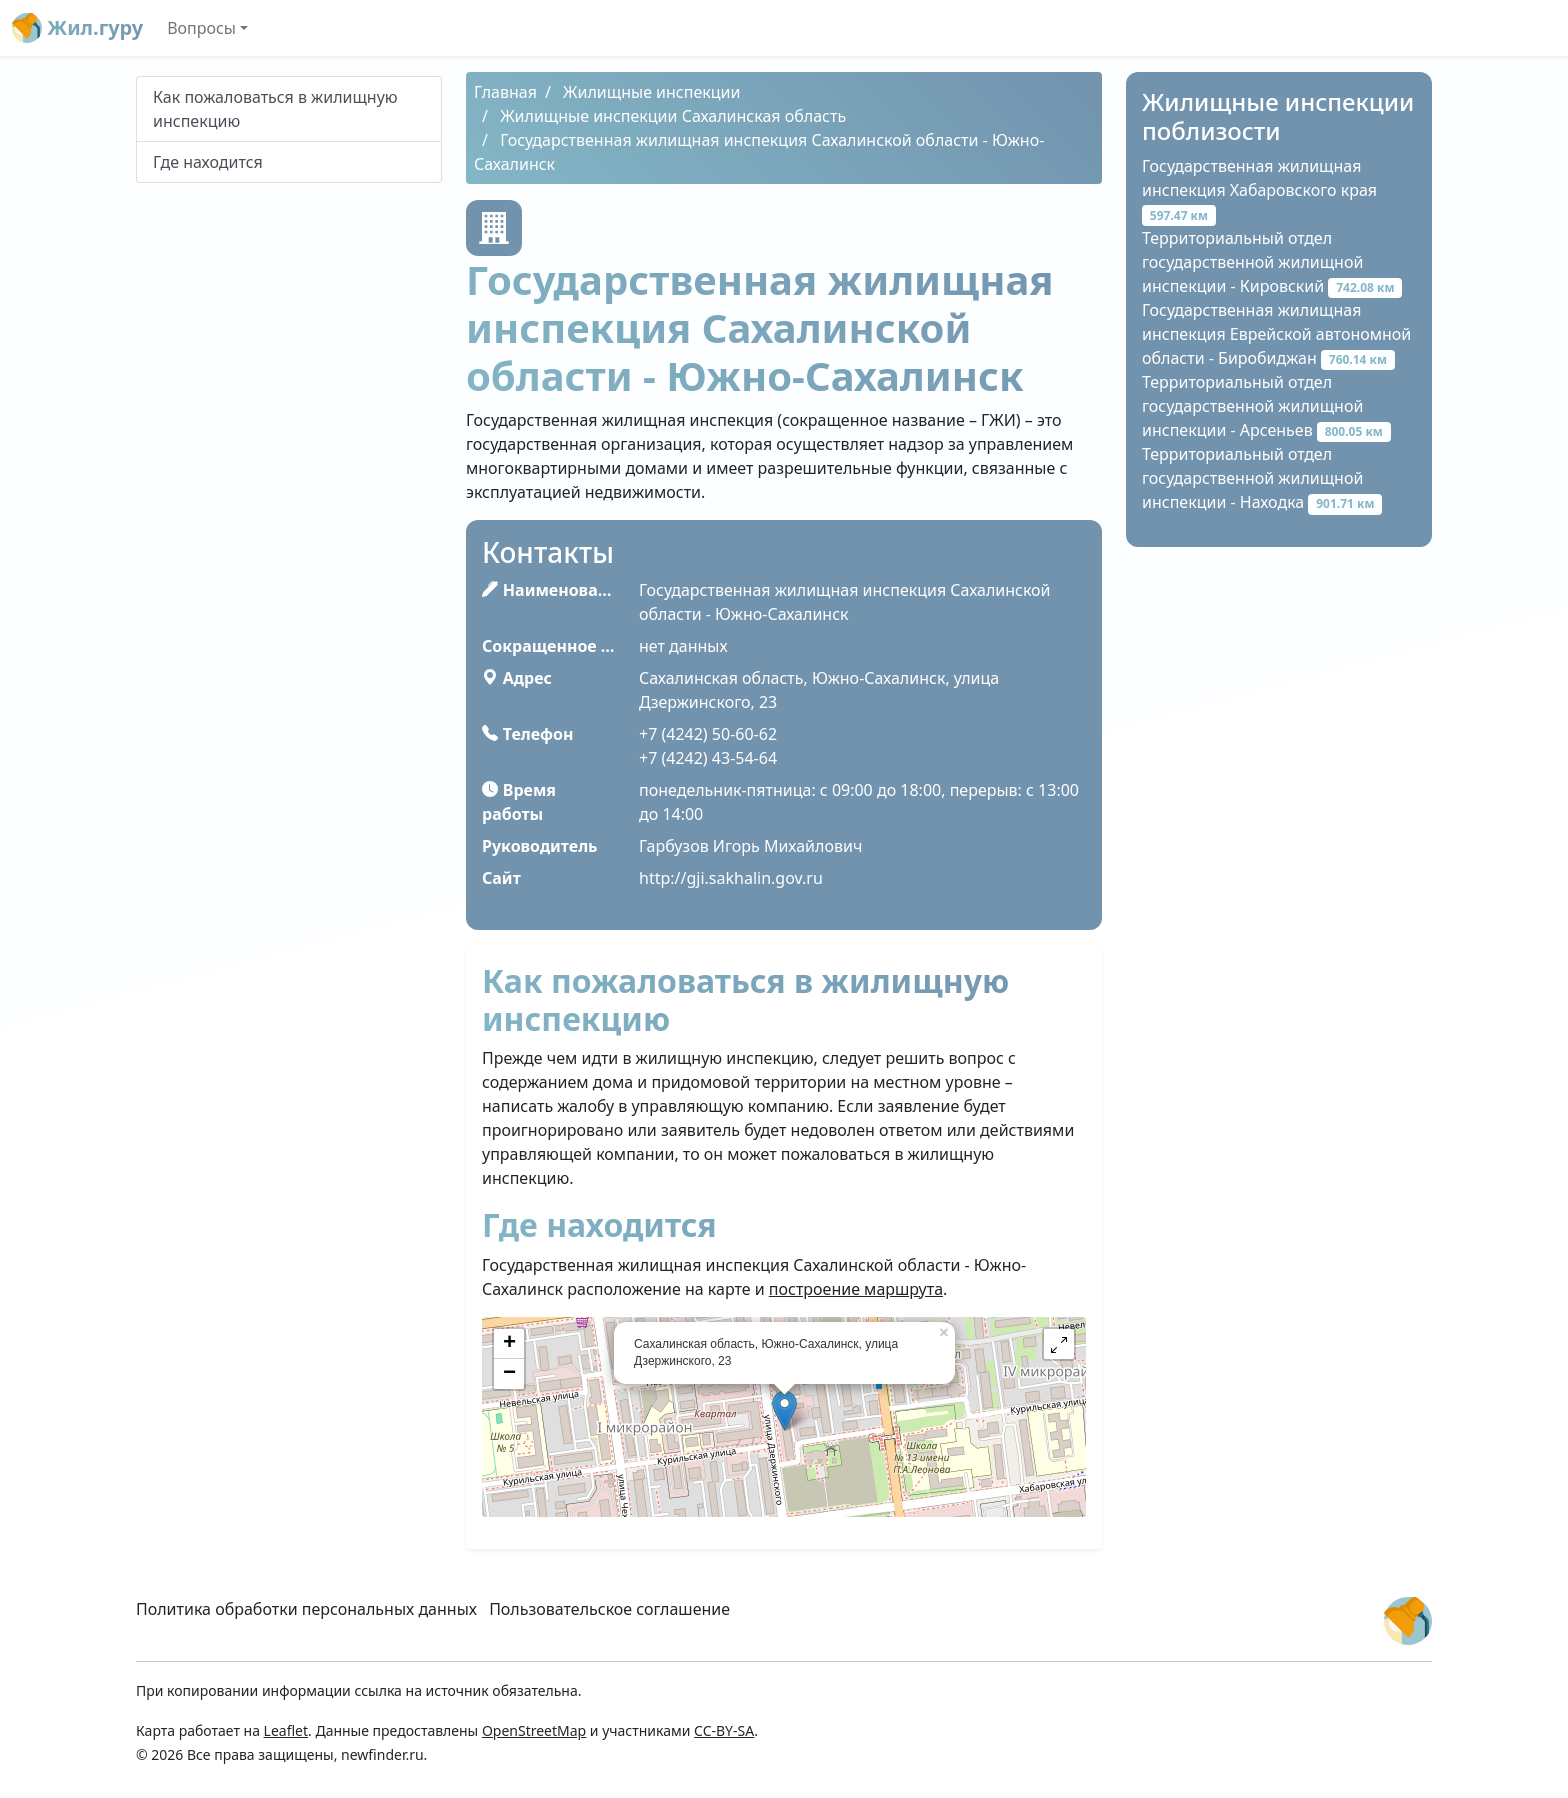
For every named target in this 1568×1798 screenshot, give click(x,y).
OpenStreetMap (534, 1730)
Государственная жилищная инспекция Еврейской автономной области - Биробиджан (1276, 334)
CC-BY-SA (724, 1730)
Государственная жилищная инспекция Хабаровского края (1259, 190)
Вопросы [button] (201, 28)
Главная (505, 92)
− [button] (509, 1374)
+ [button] (509, 1344)
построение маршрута (856, 1289)
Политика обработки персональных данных (306, 1609)
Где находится (208, 162)
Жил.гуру (77, 28)
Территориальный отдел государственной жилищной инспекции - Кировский (1272, 262)
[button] (1059, 1344)
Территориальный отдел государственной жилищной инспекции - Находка (1262, 478)
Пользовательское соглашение (609, 1609)
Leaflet (286, 1730)
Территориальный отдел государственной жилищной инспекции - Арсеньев (1266, 406)
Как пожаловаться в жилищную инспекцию (275, 109)
